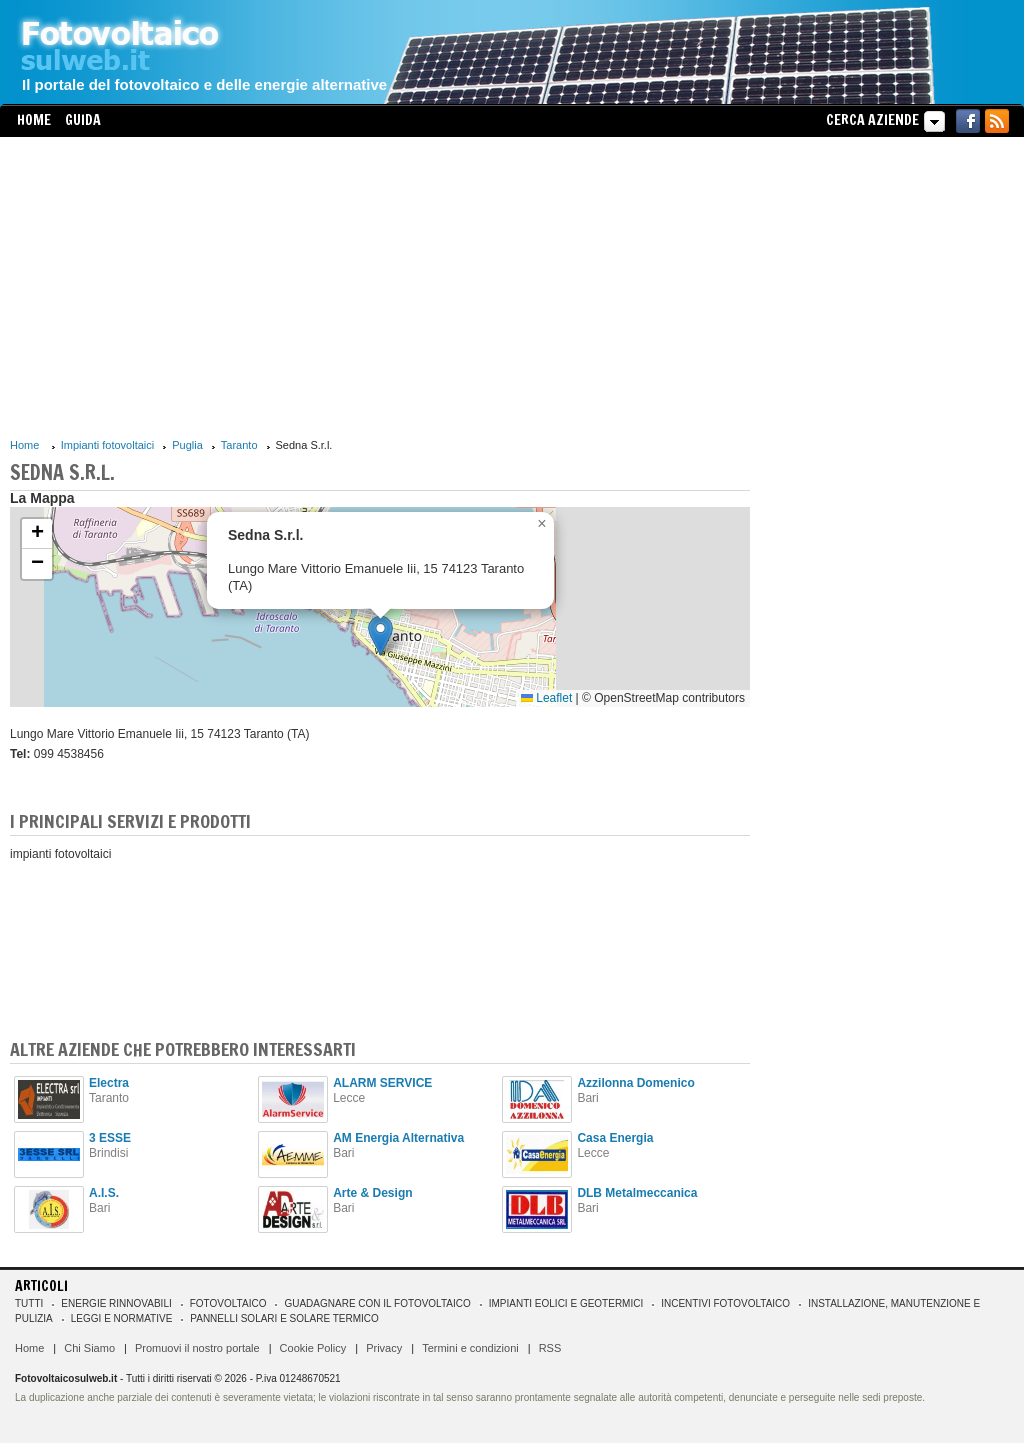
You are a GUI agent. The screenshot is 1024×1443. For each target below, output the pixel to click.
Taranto (239, 445)
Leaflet (546, 698)
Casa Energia (615, 1138)
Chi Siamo (89, 1348)
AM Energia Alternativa (398, 1138)
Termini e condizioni (470, 1348)
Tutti (29, 1303)
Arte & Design (372, 1193)
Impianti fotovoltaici (108, 445)
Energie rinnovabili (116, 1303)
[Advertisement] (380, 287)
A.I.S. (104, 1193)
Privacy (384, 1348)
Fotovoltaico (228, 1303)
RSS (550, 1348)
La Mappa (42, 498)
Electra (109, 1083)
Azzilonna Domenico (635, 1083)
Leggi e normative (122, 1318)
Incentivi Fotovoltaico (725, 1303)
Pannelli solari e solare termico (284, 1318)
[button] (380, 635)
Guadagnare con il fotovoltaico (377, 1303)
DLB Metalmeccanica (637, 1193)
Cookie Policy (313, 1348)
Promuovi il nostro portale (197, 1348)
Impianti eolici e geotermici (566, 1303)
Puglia (187, 445)
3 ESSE (110, 1138)
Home (34, 120)
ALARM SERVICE (382, 1083)
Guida (83, 120)
